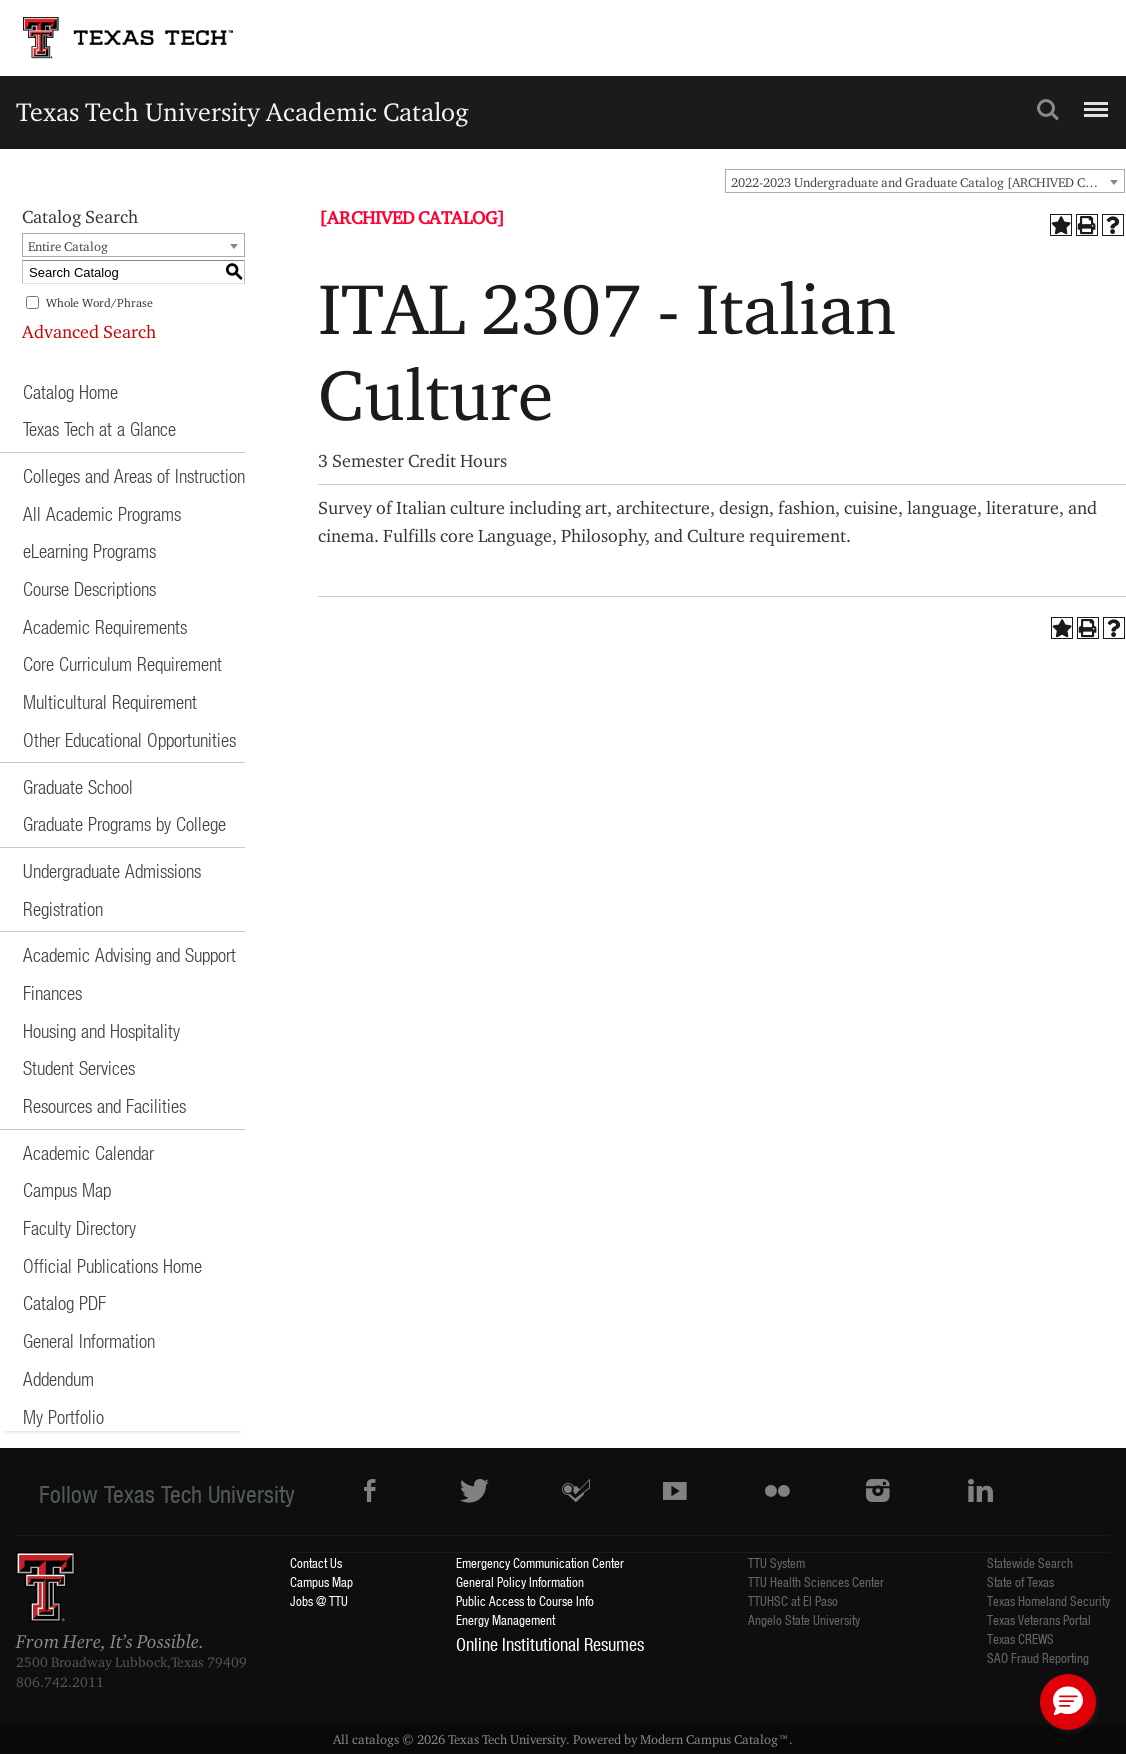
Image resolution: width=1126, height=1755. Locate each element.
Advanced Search (89, 331)
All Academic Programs (102, 513)
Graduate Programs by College (124, 823)
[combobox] (925, 181)
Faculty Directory (79, 1227)
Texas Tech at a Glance (99, 428)
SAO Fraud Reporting (1038, 1657)
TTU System (776, 1562)
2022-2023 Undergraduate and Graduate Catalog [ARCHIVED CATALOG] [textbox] (927, 182)
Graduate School (78, 786)
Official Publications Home (112, 1265)
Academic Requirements (105, 626)
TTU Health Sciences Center (816, 1581)
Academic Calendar (88, 1152)
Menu (1093, 101)
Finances (52, 992)
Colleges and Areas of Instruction (134, 475)
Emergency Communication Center (540, 1562)
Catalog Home (70, 391)
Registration (63, 908)
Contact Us (316, 1562)
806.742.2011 (60, 1682)
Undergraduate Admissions (112, 870)
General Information (89, 1340)
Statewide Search (1030, 1562)
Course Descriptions (89, 588)
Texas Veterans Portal (1039, 1619)
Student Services (79, 1067)
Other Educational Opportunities (129, 739)
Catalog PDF (64, 1302)
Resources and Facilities (104, 1105)
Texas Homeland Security (1048, 1600)
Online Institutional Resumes (550, 1644)
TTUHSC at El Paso (793, 1600)
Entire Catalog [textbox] (68, 246)
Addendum (58, 1378)
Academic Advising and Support (129, 954)
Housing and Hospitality (101, 1030)
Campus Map (67, 1189)
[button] (1068, 1702)
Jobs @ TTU (319, 1600)
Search (1048, 110)
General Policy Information (520, 1581)
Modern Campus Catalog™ (714, 1739)
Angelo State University (804, 1619)
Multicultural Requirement (110, 701)
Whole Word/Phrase (99, 302)
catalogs (375, 1739)
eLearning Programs (89, 550)
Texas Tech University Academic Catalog (242, 111)
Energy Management (505, 1619)
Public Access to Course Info (525, 1600)
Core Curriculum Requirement (122, 663)
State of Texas (1020, 1581)
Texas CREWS (1020, 1638)
